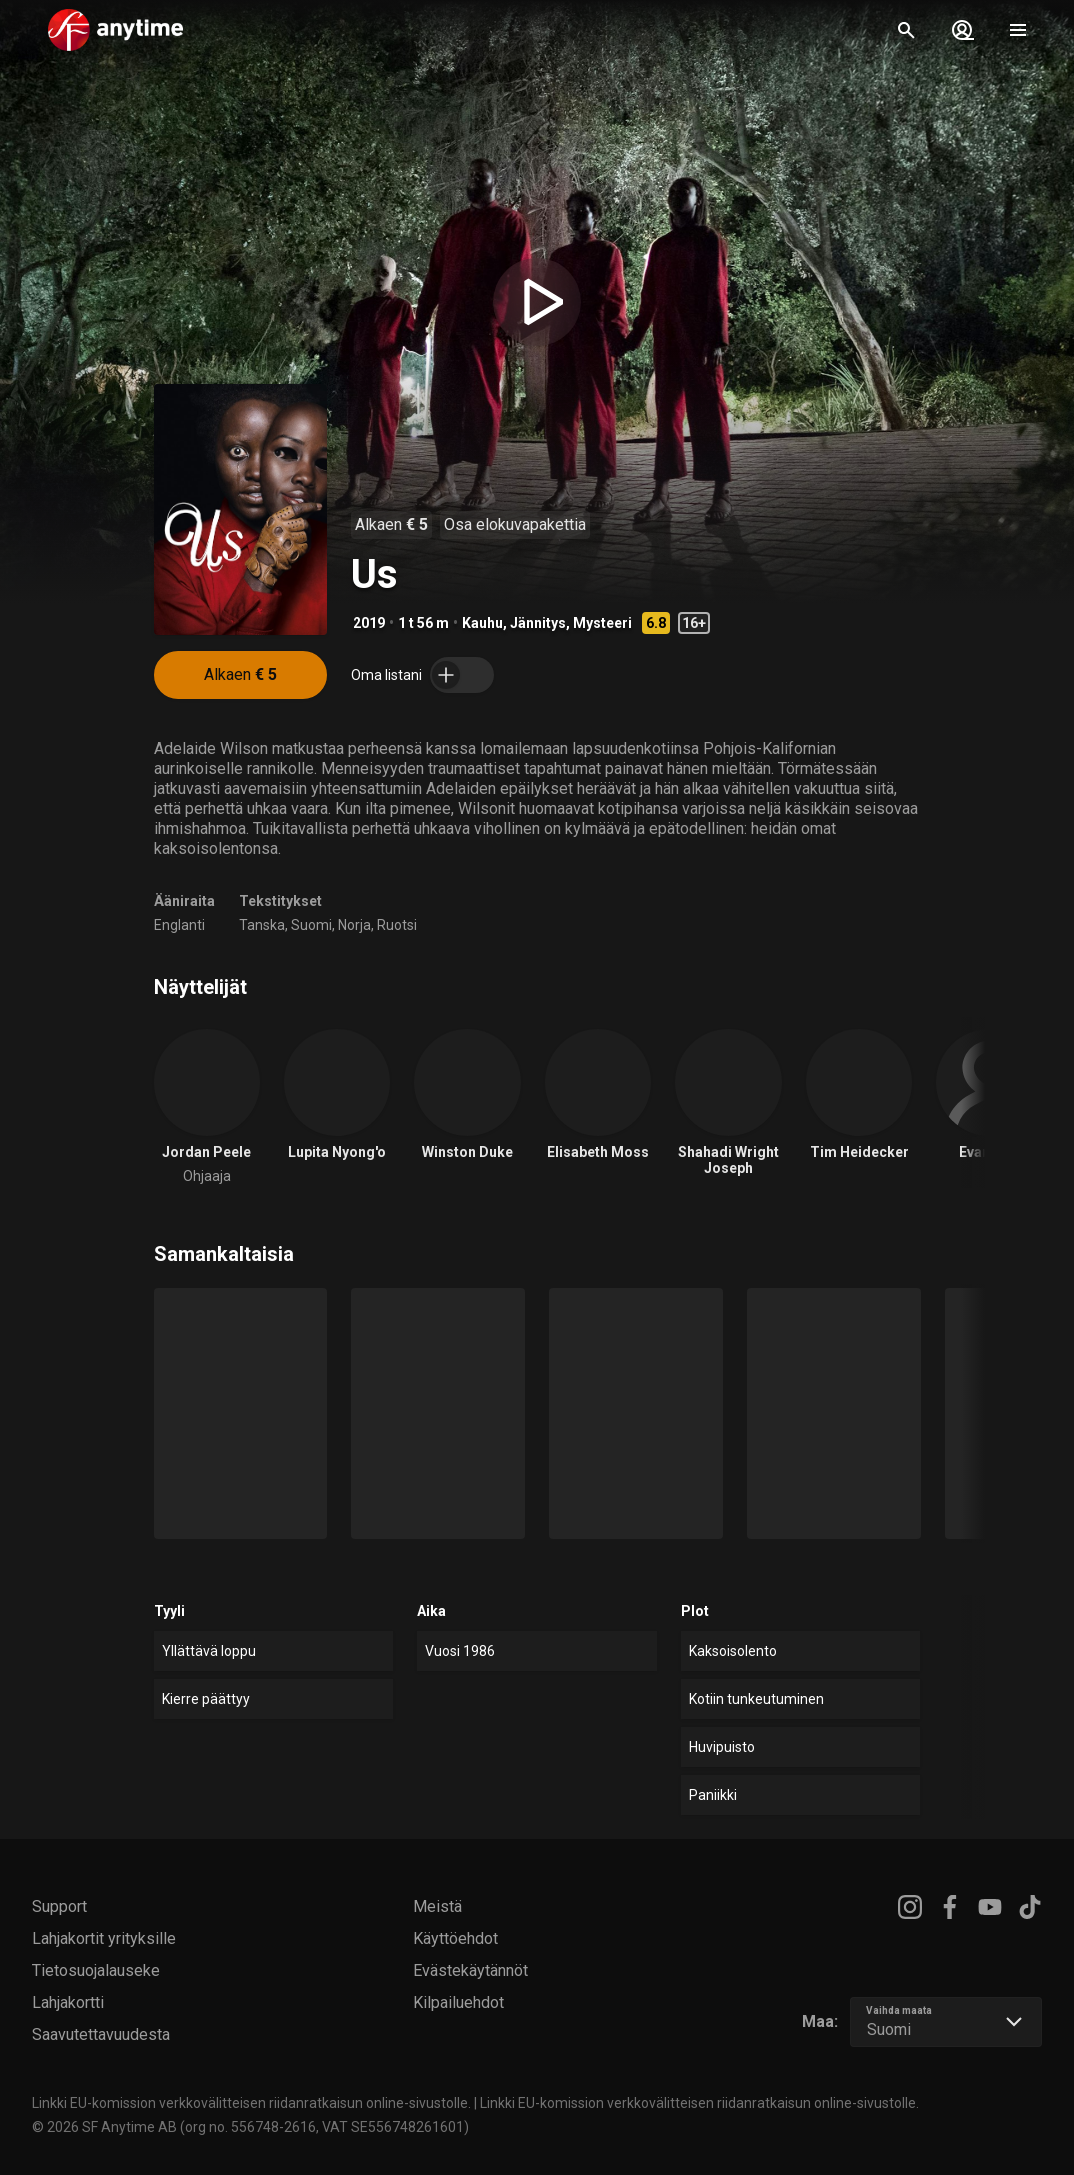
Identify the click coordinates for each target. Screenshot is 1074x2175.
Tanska (262, 925)
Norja (354, 925)
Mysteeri (602, 623)
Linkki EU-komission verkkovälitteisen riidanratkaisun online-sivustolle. (251, 2103)
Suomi (311, 925)
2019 (369, 623)
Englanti (179, 925)
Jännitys (538, 623)
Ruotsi (397, 925)
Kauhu (482, 623)
